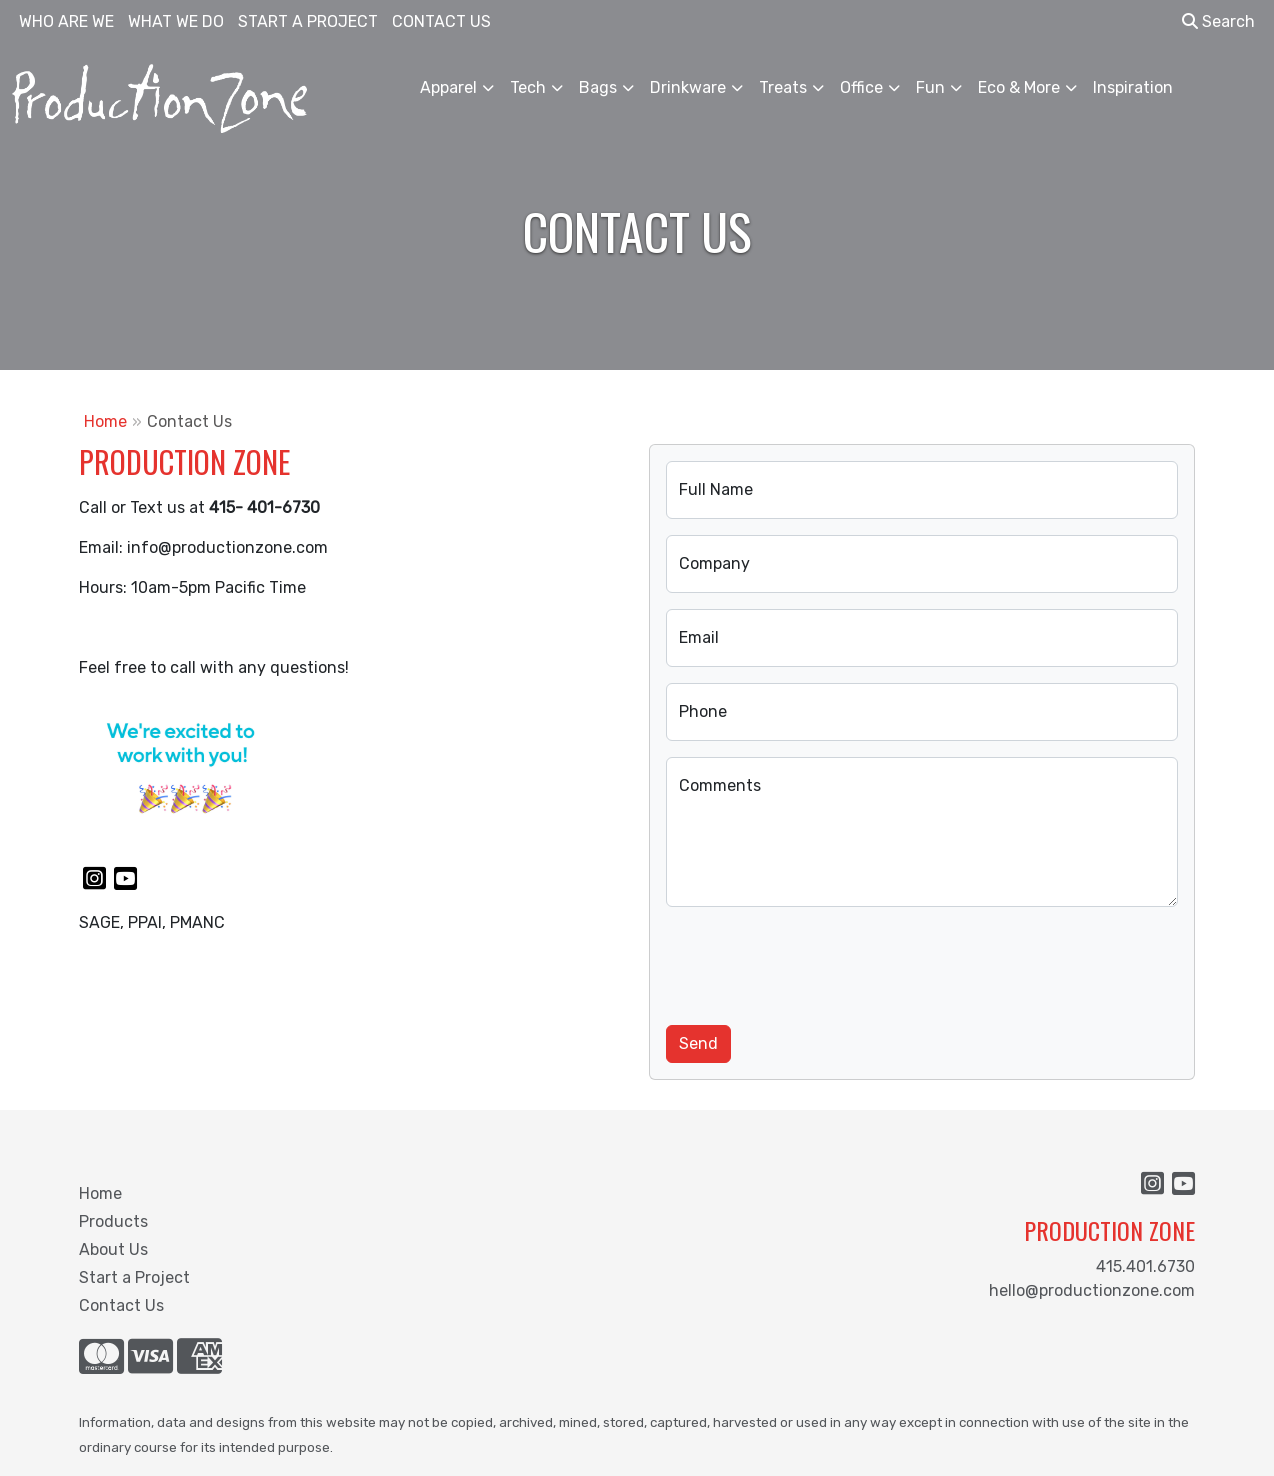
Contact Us (121, 1305)
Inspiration (1133, 87)
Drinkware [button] (688, 87)
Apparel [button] (448, 87)
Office (861, 87)
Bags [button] (598, 87)
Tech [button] (528, 87)
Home (105, 421)
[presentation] (818, 962)
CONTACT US (441, 21)
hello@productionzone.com (1092, 1290)
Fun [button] (930, 87)
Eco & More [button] (1019, 87)
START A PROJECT (308, 21)
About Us (113, 1249)
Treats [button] (783, 87)
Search (1218, 21)
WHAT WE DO (176, 21)
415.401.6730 (1145, 1266)
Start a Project (134, 1277)
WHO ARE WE (66, 21)
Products (113, 1221)
